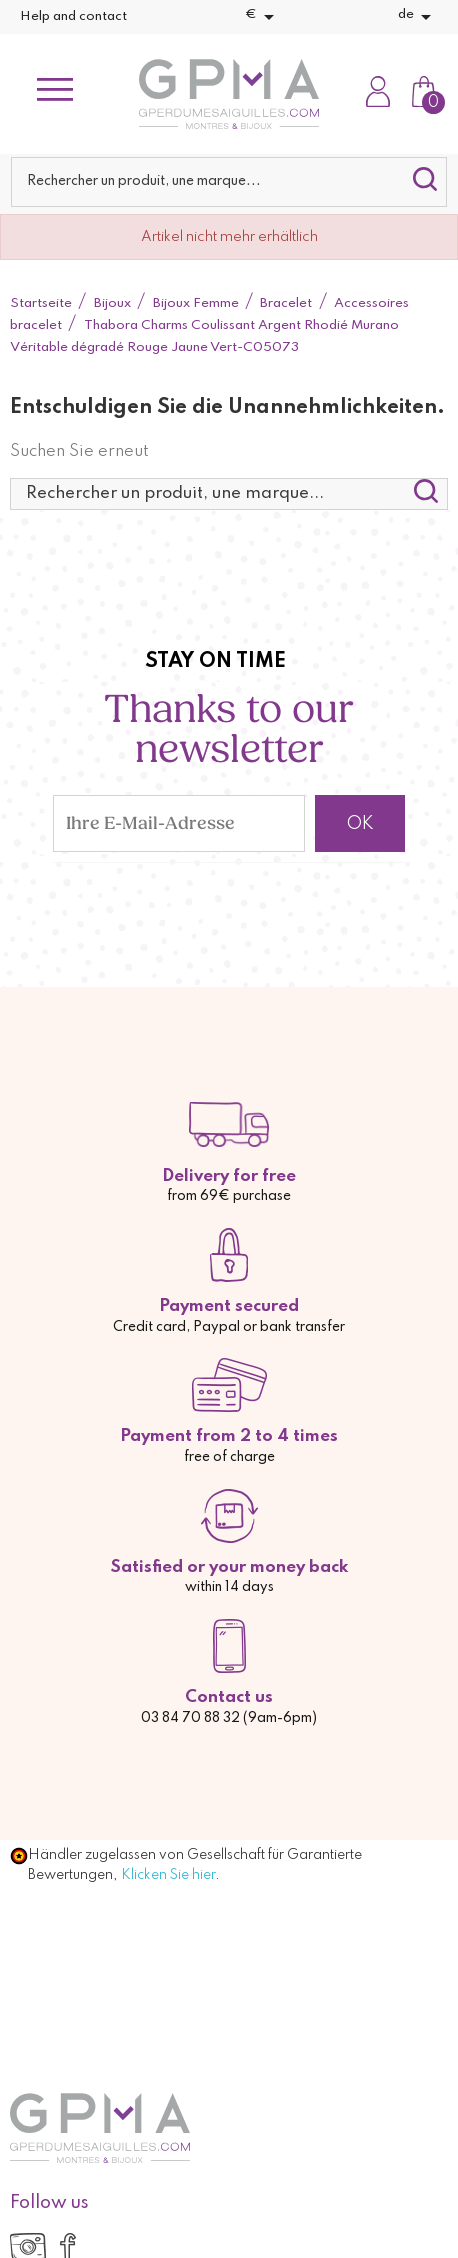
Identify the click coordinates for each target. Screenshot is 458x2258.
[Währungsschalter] (263, 17)
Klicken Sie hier (168, 1875)
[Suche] (228, 182)
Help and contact (73, 16)
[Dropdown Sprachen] (418, 17)
